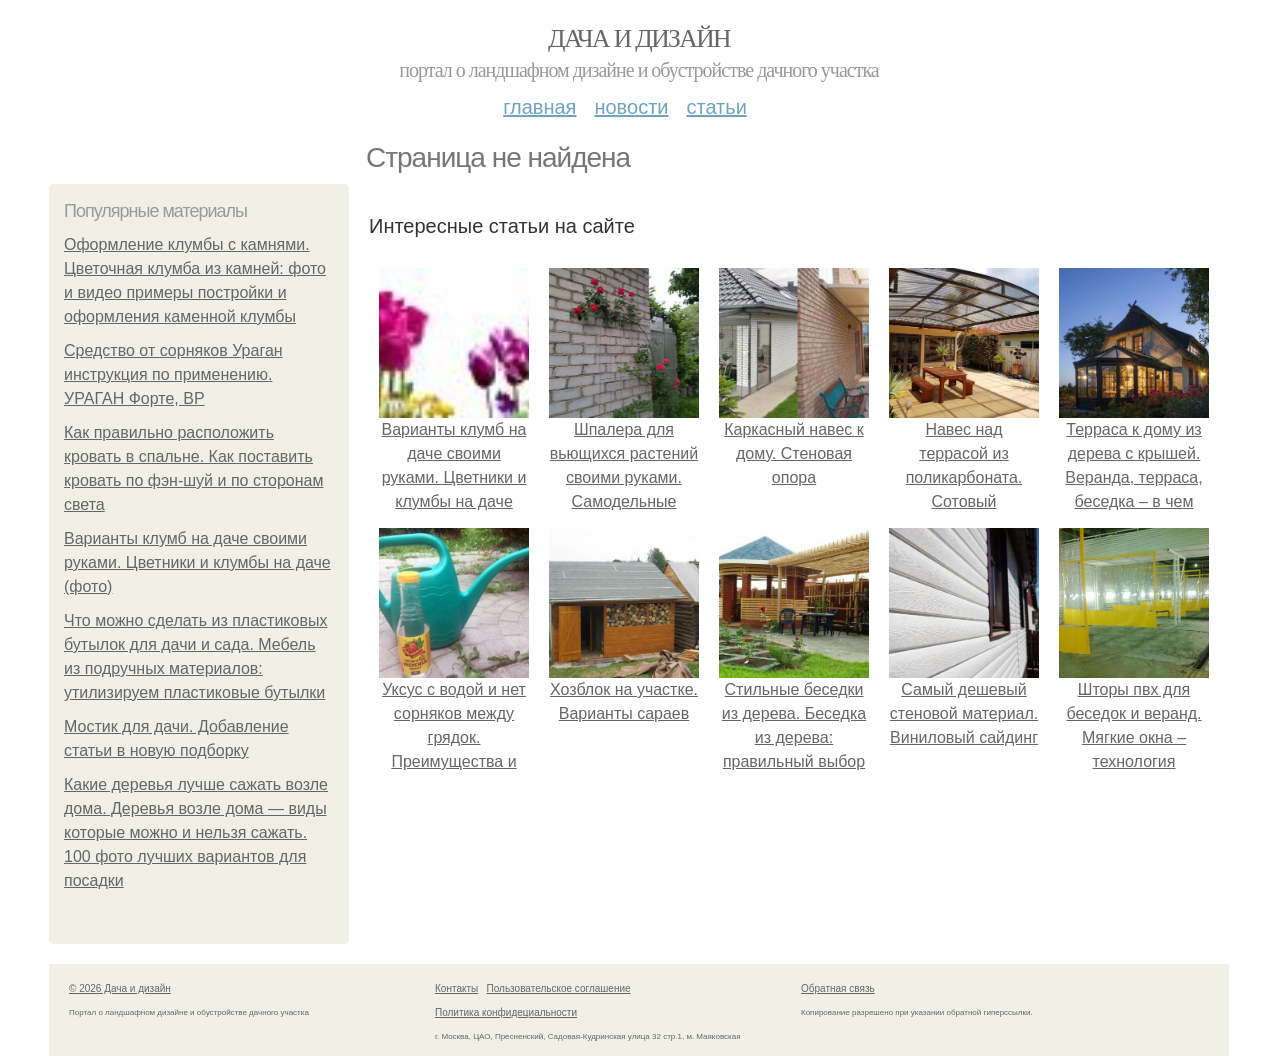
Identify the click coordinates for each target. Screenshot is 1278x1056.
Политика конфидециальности (506, 1012)
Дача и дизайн (639, 38)
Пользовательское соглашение (559, 988)
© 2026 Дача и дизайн (120, 988)
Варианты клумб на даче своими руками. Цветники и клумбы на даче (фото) (197, 562)
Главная (539, 107)
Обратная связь (838, 988)
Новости (631, 107)
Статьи (716, 107)
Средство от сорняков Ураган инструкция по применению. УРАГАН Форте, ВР (173, 374)
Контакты (456, 988)
